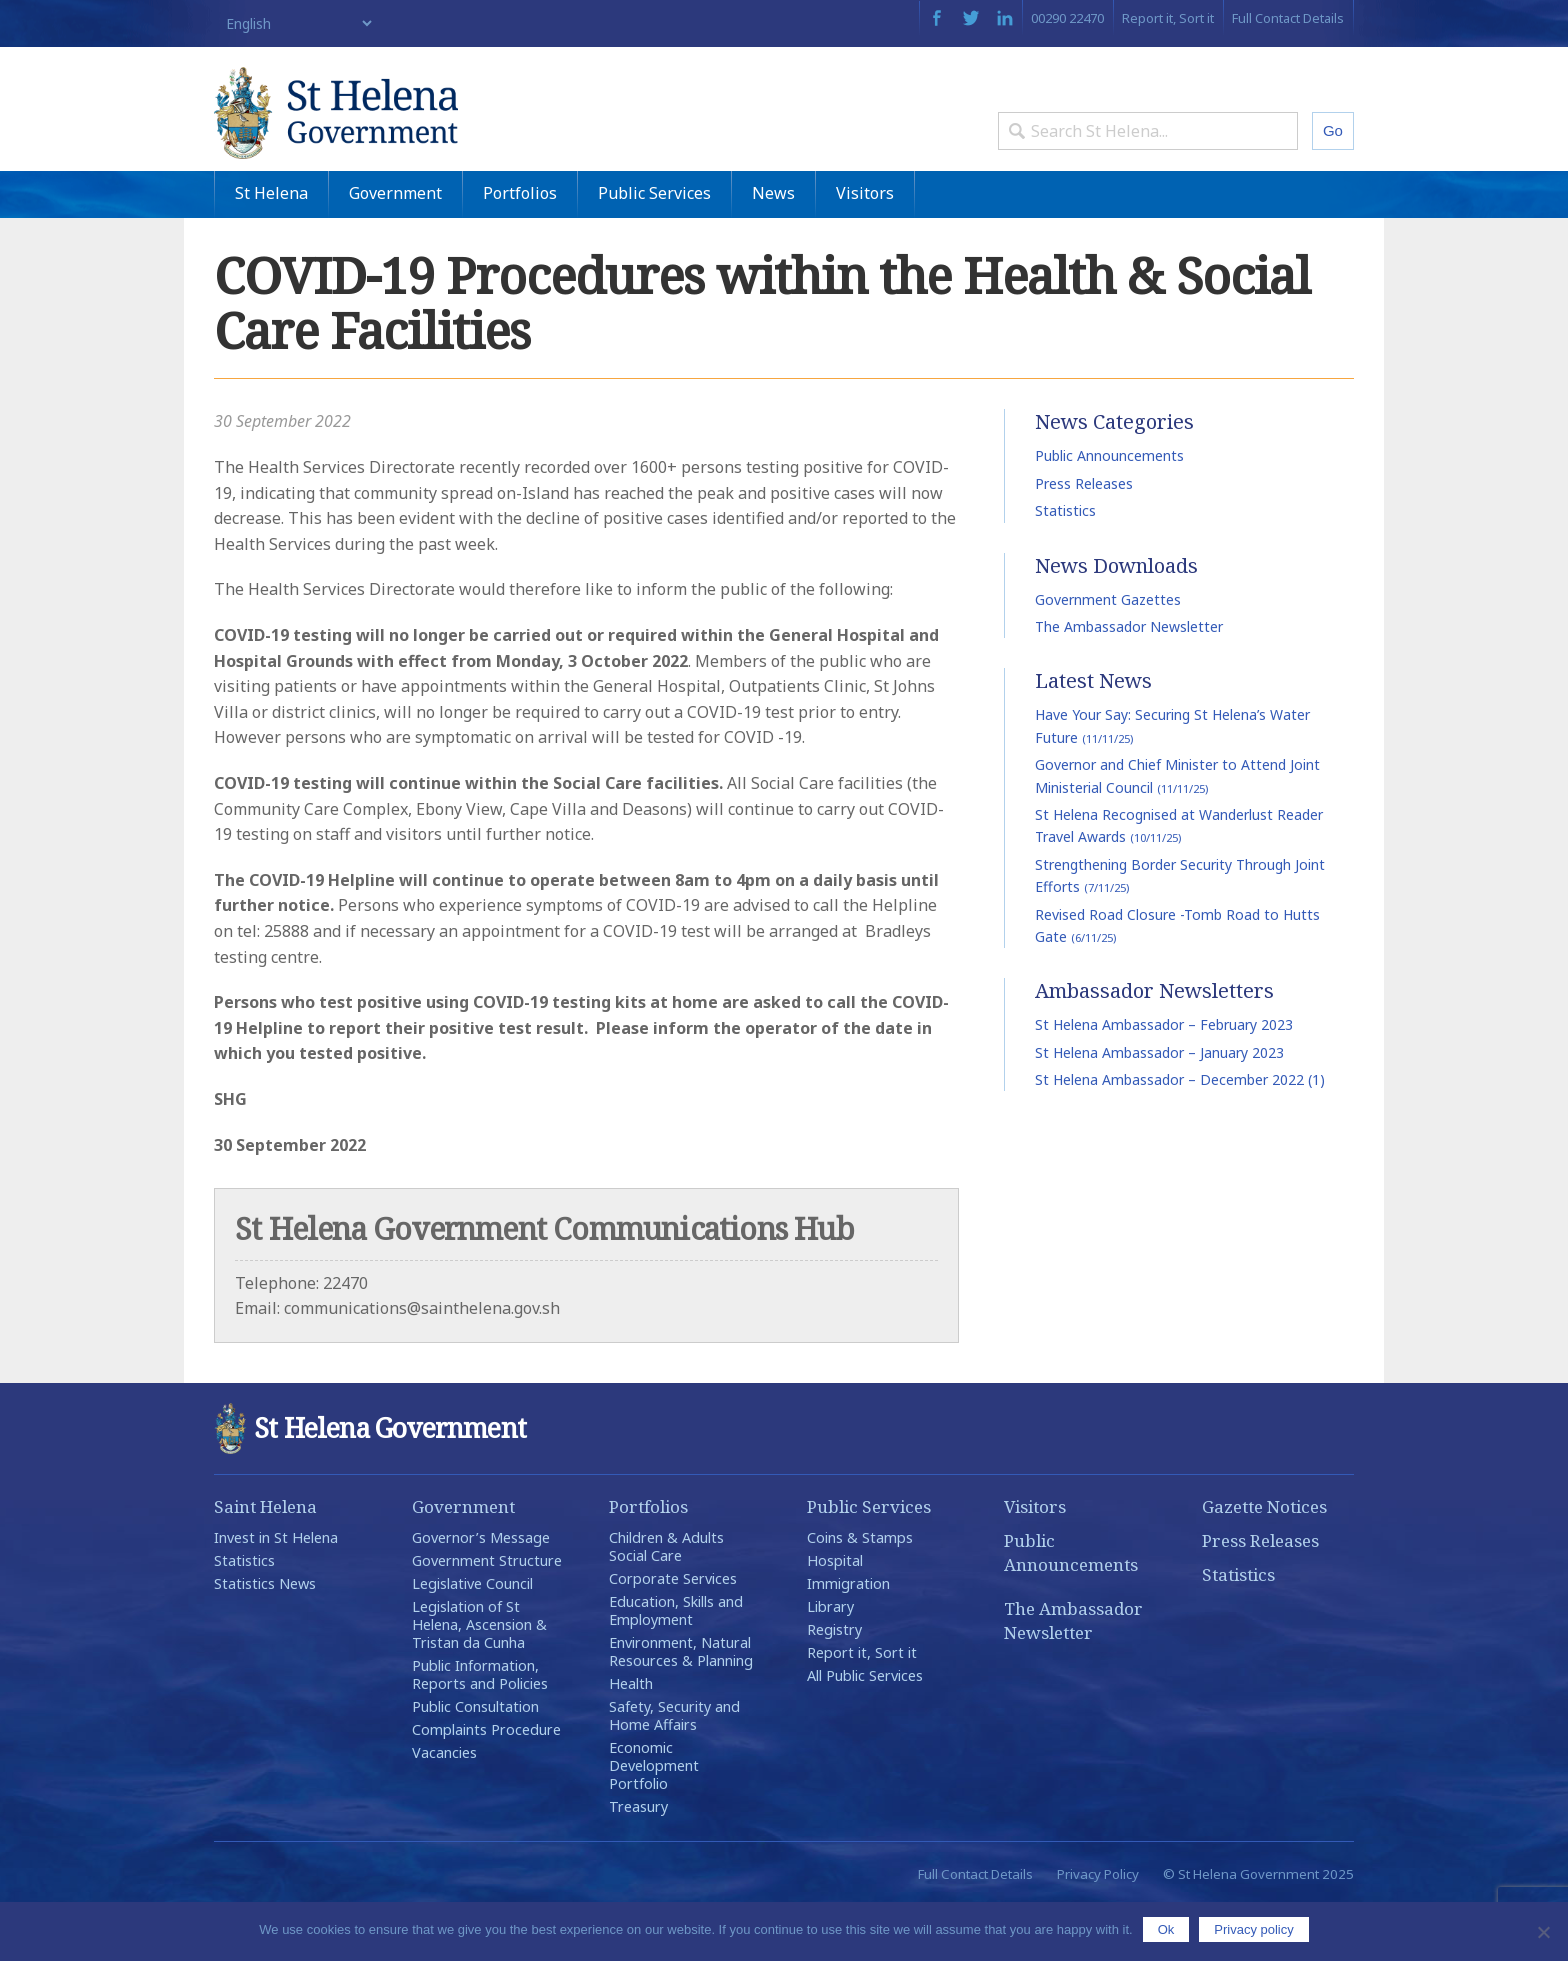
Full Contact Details (1288, 18)
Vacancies (444, 1808)
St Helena (271, 249)
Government (395, 249)
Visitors (865, 249)
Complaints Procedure (486, 1785)
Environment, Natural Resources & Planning (681, 1707)
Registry (834, 1685)
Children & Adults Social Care (666, 1602)
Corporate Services (673, 1634)
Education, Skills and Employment (676, 1666)
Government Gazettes (1108, 655)
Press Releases (1084, 539)
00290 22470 (1067, 18)
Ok (1166, 1929)
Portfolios (520, 249)
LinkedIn (1005, 18)
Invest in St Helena (276, 1593)
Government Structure (487, 1616)
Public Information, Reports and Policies (480, 1730)
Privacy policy (1253, 1929)
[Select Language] (294, 23)
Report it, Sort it (1168, 18)
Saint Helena (265, 1562)
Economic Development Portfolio (654, 1821)
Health (631, 1739)
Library (830, 1662)
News (773, 249)
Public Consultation (475, 1762)
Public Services (654, 249)
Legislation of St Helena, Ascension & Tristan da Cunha (479, 1680)
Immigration (848, 1639)
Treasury (638, 1862)
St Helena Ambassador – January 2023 (1159, 1108)
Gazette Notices (1264, 1562)
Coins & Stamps (860, 1593)
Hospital (835, 1616)
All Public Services (865, 1731)
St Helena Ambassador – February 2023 (1164, 1080)
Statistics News (265, 1639)
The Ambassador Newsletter (1129, 682)
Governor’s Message (481, 1593)
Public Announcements (1109, 512)
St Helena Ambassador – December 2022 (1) (1180, 1135)
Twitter (971, 18)
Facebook (936, 18)
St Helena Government (387, 132)
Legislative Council (472, 1639)
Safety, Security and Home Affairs (674, 1771)
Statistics (1065, 566)
